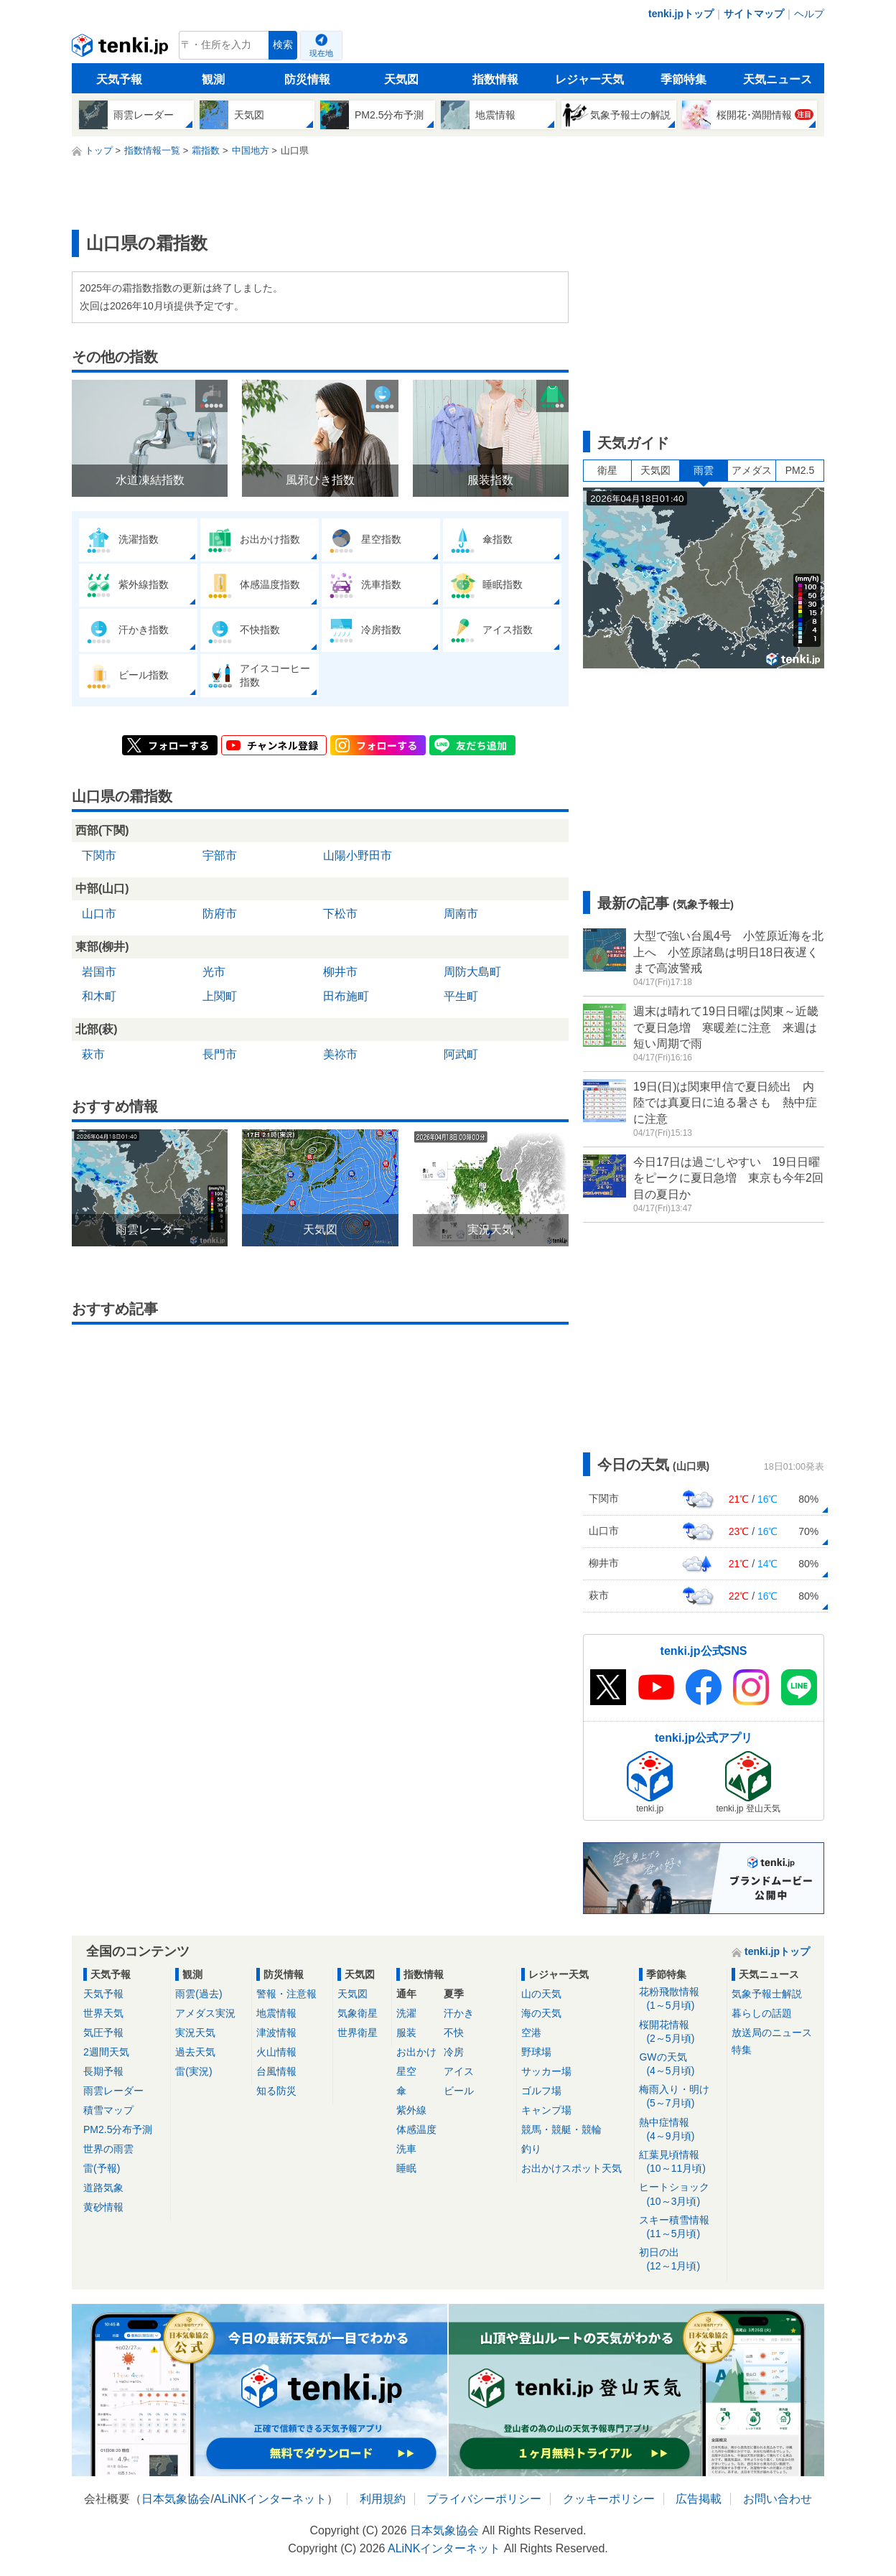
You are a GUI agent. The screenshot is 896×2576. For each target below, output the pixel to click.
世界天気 (103, 2013)
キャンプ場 (546, 2110)
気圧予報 (103, 2032)
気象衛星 (357, 2013)
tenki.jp (122, 49)
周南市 (461, 913)
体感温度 (416, 2129)
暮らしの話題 (762, 2013)
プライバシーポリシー (483, 2499)
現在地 (321, 53)
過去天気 (195, 2052)
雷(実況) (193, 2071)
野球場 (536, 2052)
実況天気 (195, 2032)
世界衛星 (357, 2032)
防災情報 (307, 79)
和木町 (99, 996)
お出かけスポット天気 (571, 2168)
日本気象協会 (175, 2499)
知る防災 (276, 2090)
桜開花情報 (680, 2032)
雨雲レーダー (113, 2090)
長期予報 (103, 2071)
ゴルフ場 (541, 2090)
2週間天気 (106, 2052)
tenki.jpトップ (681, 13)
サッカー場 (546, 2071)
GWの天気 (680, 2064)
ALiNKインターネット (270, 2499)
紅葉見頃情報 (680, 2162)
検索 (283, 44)
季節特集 (683, 79)
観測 (213, 79)
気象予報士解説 (767, 1993)
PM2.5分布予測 (117, 2129)
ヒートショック (680, 2194)
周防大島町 (472, 972)
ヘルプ (809, 13)
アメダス (752, 470)
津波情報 (276, 2032)
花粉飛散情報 (680, 1999)
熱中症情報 (680, 2130)
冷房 (454, 2052)
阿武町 (461, 1054)
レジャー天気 (589, 79)
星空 (406, 2071)
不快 (454, 2032)
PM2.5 (799, 470)
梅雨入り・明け (680, 2096)
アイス (459, 2071)
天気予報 (119, 79)
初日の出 (680, 2259)
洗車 (406, 2149)
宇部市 (219, 855)
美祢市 (340, 1054)
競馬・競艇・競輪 (561, 2129)
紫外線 (411, 2110)
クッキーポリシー (609, 2499)
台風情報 (276, 2071)
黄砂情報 (103, 2207)
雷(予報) (101, 2168)
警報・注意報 (286, 1993)
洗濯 (406, 2013)
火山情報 (276, 2052)
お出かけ (416, 2052)
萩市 (93, 1054)
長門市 (219, 1054)
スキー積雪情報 (680, 2227)
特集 (742, 2049)
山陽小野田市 (357, 855)
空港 (531, 2032)
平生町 (461, 996)
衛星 (607, 470)
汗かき (459, 2013)
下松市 (340, 913)
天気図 (401, 79)
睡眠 (406, 2168)
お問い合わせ (777, 2499)
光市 (213, 972)
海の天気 (541, 2013)
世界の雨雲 (108, 2149)
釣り (531, 2149)
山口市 (99, 913)
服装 (406, 2032)
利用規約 (383, 2499)
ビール (459, 2090)
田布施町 (346, 996)
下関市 (99, 855)
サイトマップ (754, 13)
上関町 (219, 996)
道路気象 (103, 2187)
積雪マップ (108, 2110)
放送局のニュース (772, 2032)
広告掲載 (699, 2499)
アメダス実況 (205, 2013)
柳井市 (340, 972)
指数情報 (495, 79)
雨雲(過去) (198, 1993)
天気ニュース (777, 79)
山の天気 (541, 1993)
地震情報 (276, 2013)
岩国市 (99, 972)
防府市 (219, 913)
